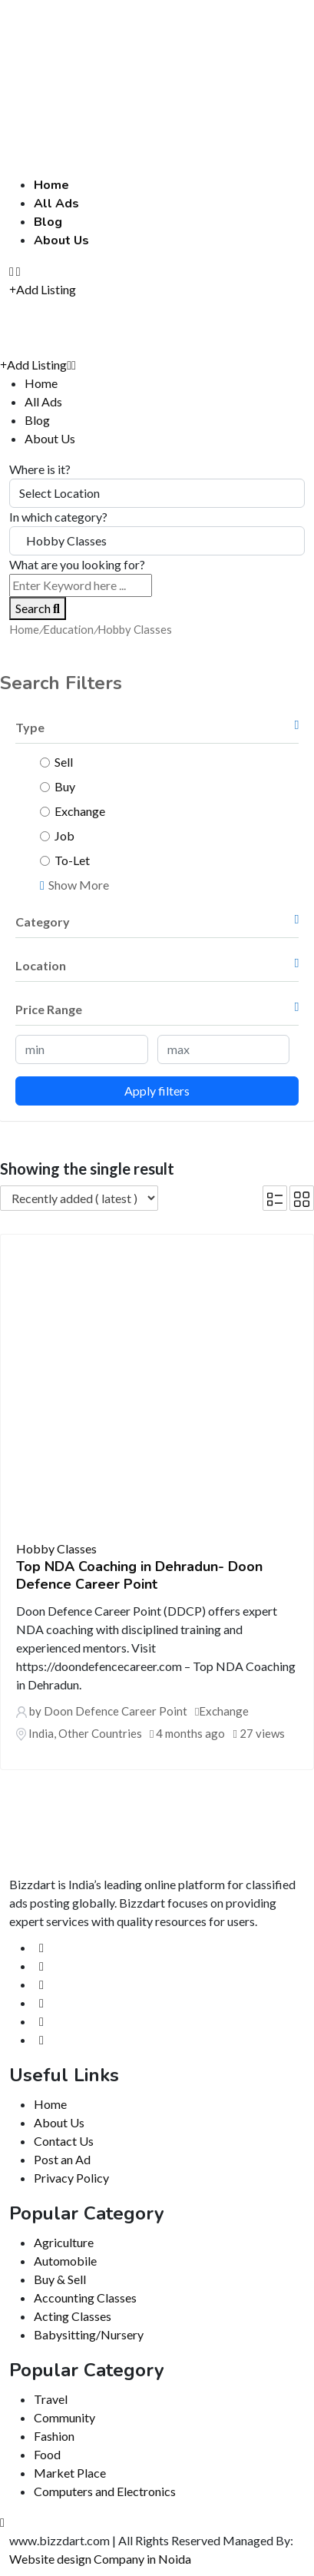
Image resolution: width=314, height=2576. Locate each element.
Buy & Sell (60, 2279)
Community (64, 2417)
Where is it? (40, 469)
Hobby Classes (56, 1548)
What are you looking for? (77, 564)
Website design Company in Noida (100, 2558)
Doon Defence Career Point (115, 1711)
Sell (64, 761)
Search (37, 608)
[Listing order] (79, 1198)
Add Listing (42, 289)
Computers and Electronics (105, 2491)
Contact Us (64, 2140)
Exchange (80, 811)
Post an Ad (62, 2159)
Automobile (65, 2260)
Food (47, 2454)
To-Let (72, 860)
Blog (48, 222)
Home (51, 185)
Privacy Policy (71, 2177)
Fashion (54, 2435)
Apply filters (157, 1090)
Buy (65, 786)
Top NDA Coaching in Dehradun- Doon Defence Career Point (139, 1575)
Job (64, 835)
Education (68, 629)
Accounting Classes (85, 2297)
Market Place (70, 2472)
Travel (51, 2399)
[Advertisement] (157, 62)
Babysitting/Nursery (89, 2334)
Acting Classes (72, 2316)
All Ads (56, 203)
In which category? (58, 516)
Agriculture (64, 2242)
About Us (61, 240)
